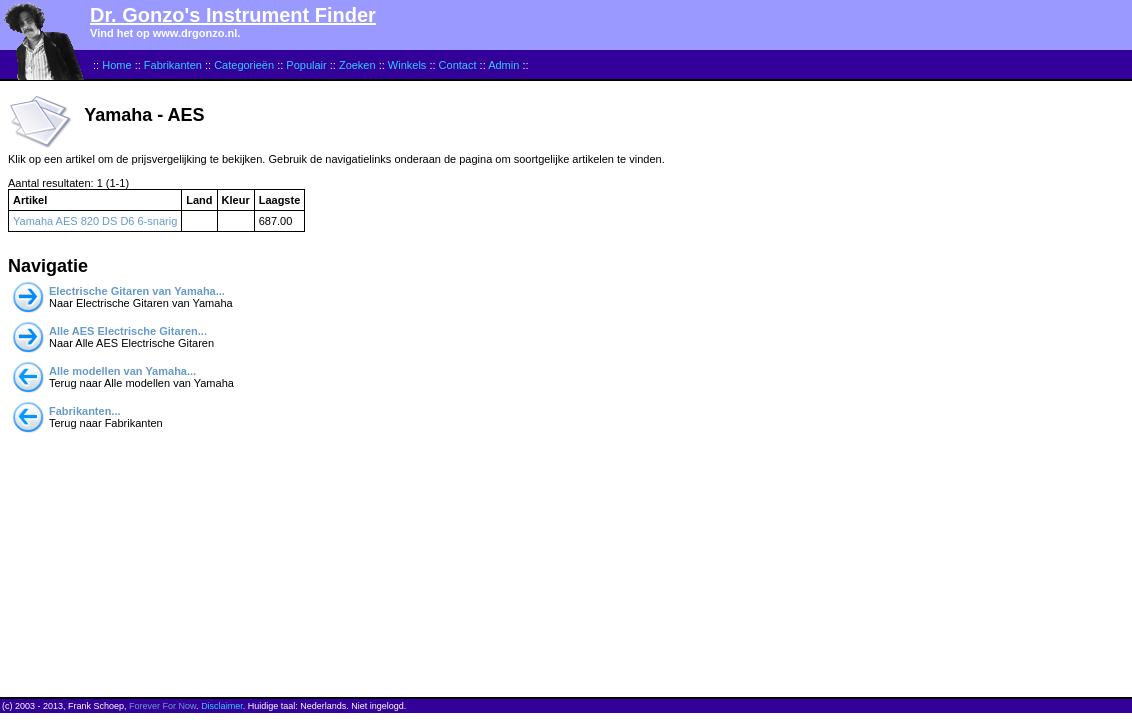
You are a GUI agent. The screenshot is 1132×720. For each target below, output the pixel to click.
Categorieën (244, 65)
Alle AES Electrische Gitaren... (128, 331)
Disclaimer (222, 706)
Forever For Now (162, 706)
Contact (458, 65)
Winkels (407, 65)
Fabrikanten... (85, 411)
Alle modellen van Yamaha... (122, 371)
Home (116, 65)
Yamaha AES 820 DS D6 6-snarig (95, 221)
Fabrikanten (173, 65)
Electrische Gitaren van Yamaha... (137, 291)
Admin (503, 65)
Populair (306, 65)
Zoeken (357, 65)
